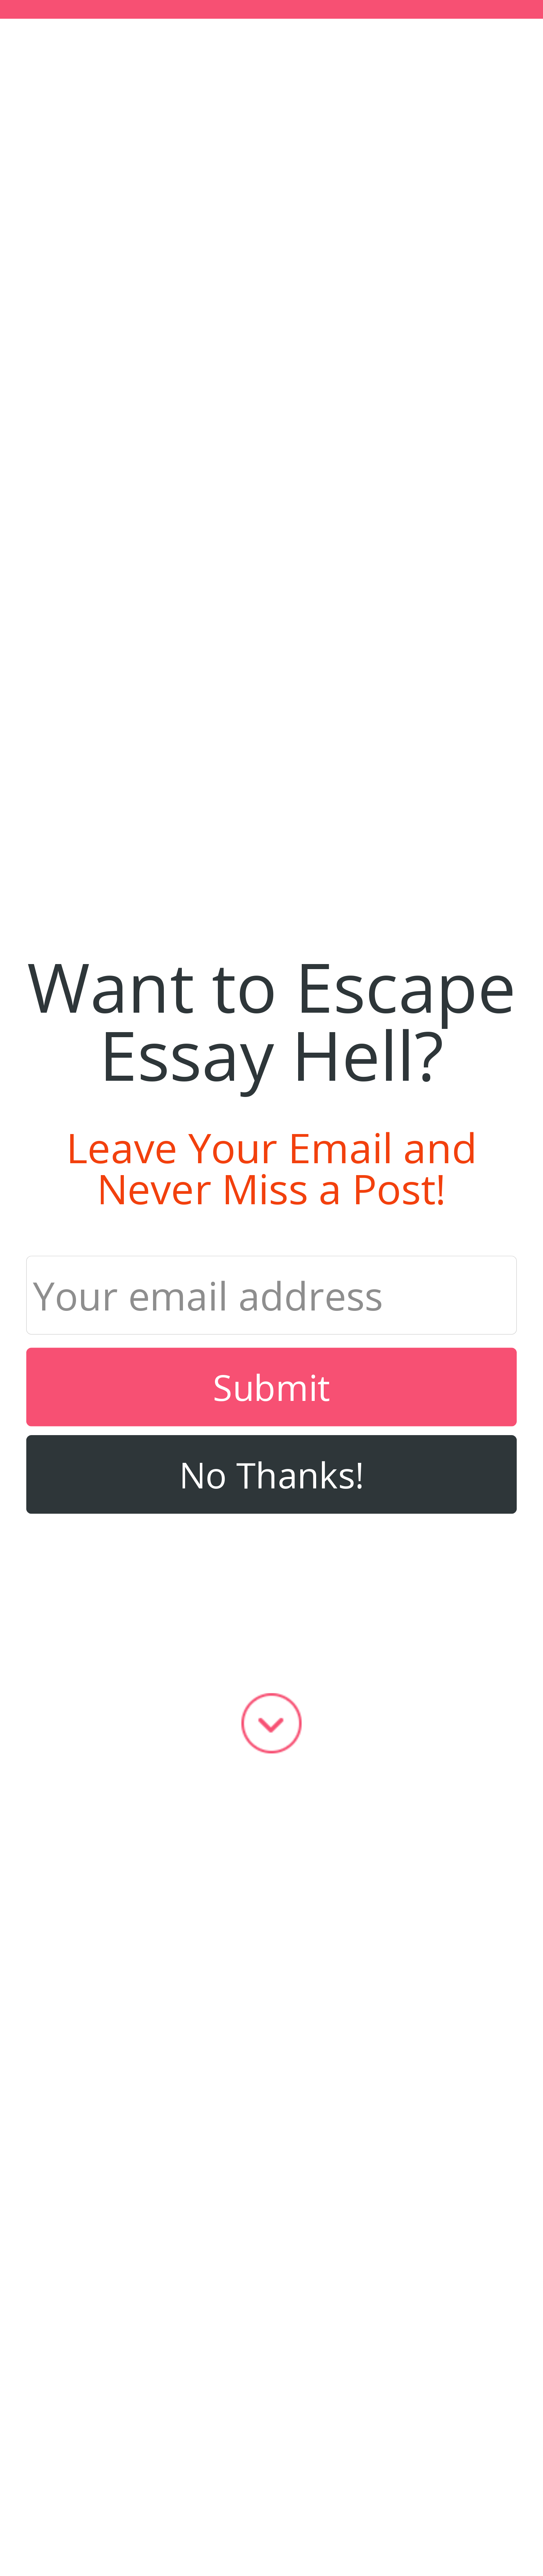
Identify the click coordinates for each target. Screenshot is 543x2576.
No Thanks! (271, 1474)
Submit (271, 1387)
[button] (271, 1020)
